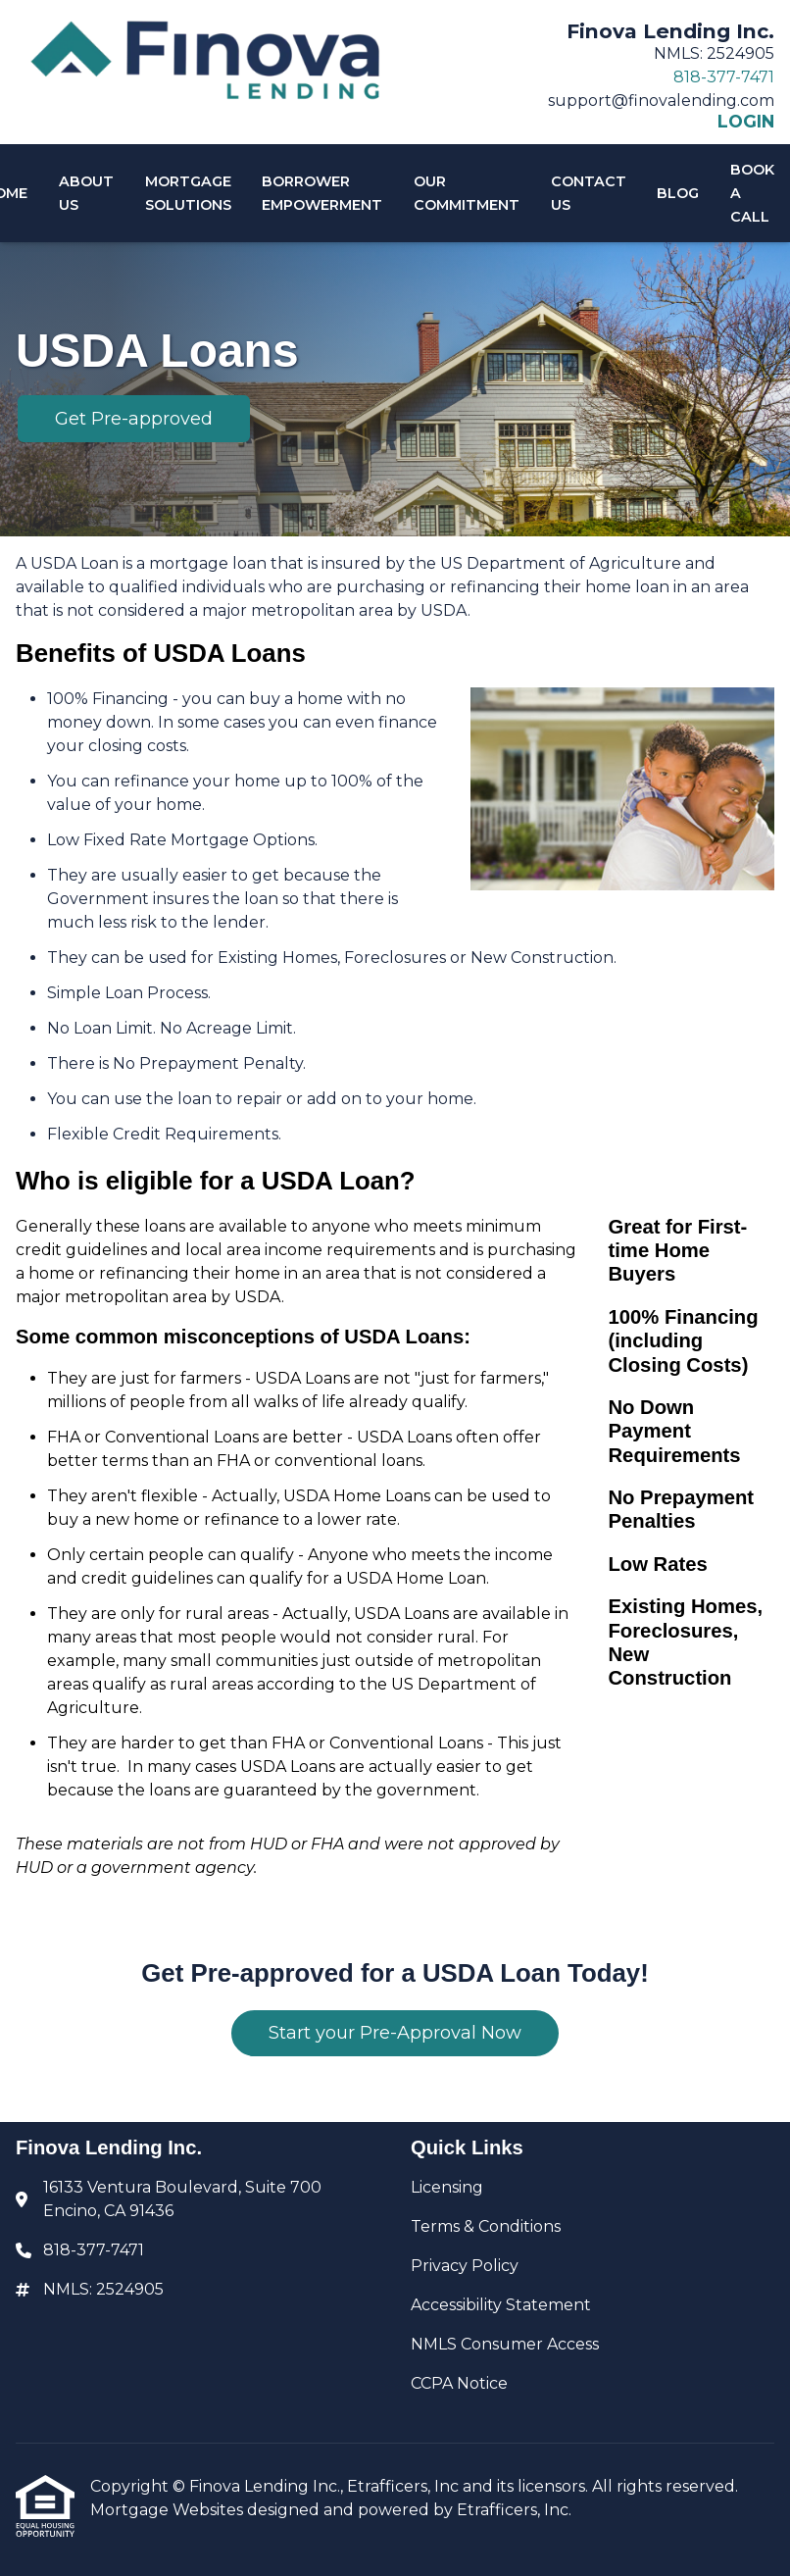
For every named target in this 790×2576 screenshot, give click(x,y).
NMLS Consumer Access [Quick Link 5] (505, 2344)
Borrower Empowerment (322, 193)
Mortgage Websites (168, 2509)
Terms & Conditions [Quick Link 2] (486, 2226)
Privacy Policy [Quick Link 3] (464, 2265)
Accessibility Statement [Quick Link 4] (501, 2305)
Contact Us (588, 193)
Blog (678, 193)
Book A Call (752, 193)
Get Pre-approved (134, 418)
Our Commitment (466, 193)
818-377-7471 (723, 77)
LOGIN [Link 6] (745, 121)
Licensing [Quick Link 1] (447, 2187)
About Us (86, 193)
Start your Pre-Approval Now (395, 2033)
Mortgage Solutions (188, 193)
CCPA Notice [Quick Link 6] (459, 2383)
